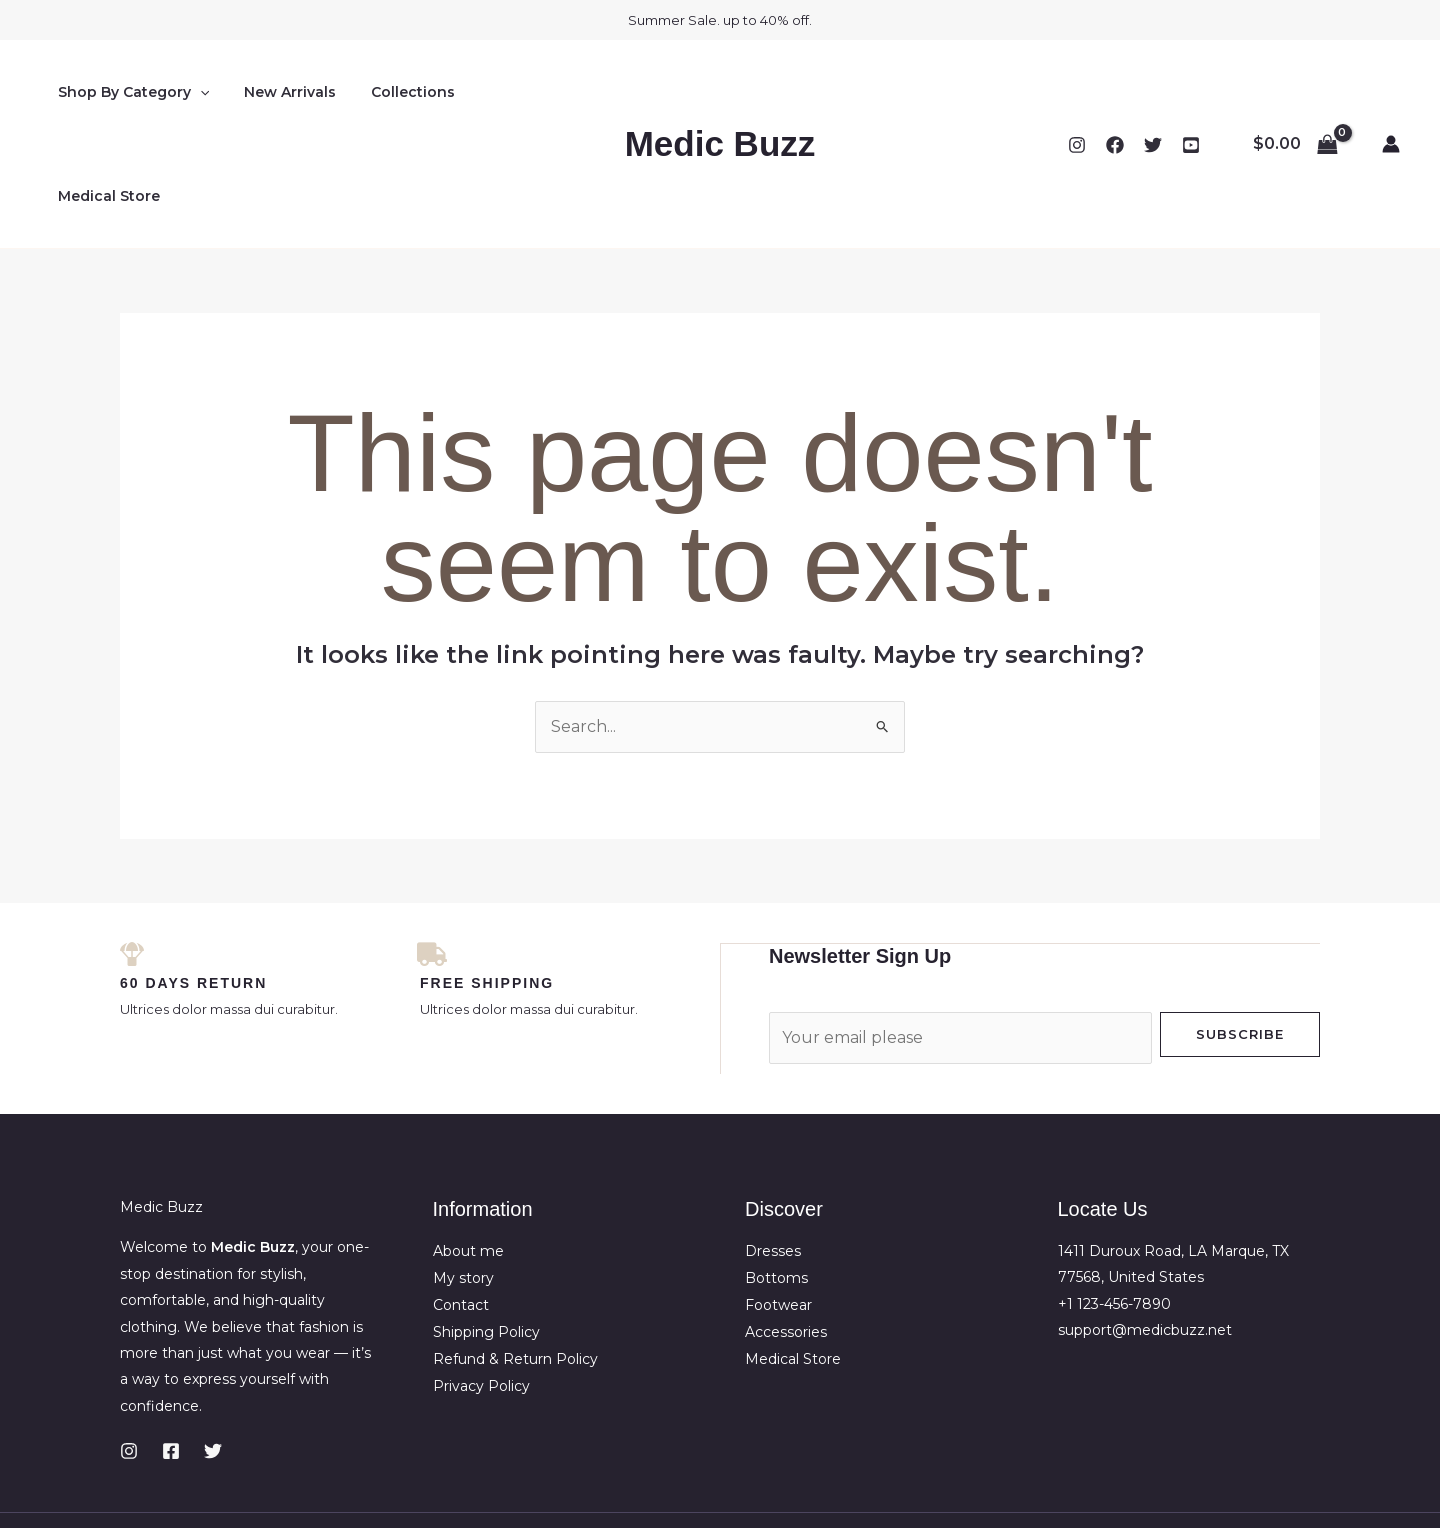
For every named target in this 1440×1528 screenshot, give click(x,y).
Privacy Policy (481, 1278)
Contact (461, 1199)
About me (468, 1146)
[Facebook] (1115, 93)
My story (463, 1172)
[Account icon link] (1391, 92)
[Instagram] (1077, 93)
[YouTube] (1191, 93)
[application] (196, 92)
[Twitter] (1153, 93)
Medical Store (516, 92)
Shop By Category (129, 92)
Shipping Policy (486, 1225)
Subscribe (1240, 929)
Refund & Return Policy (515, 1252)
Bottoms (776, 1172)
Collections (395, 92)
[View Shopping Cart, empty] (1295, 92)
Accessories (786, 1225)
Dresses (773, 1146)
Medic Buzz (720, 91)
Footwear (778, 1199)
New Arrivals (279, 92)
